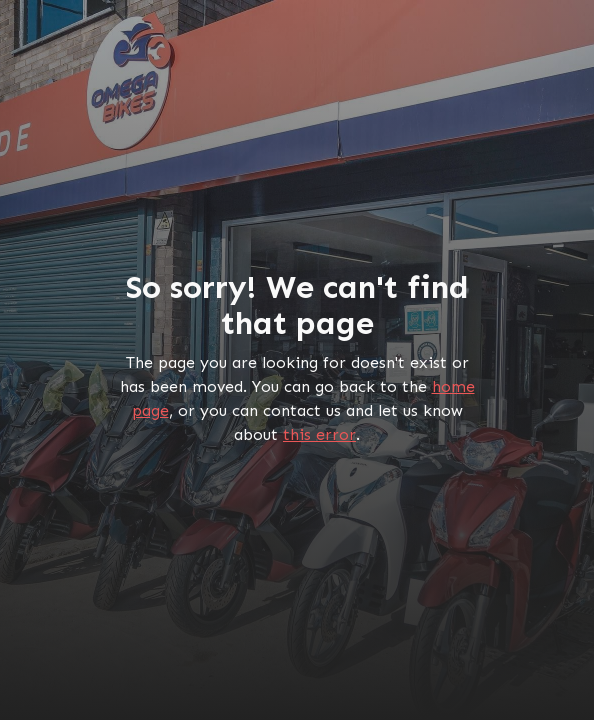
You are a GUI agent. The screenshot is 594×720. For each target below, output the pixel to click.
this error (319, 434)
